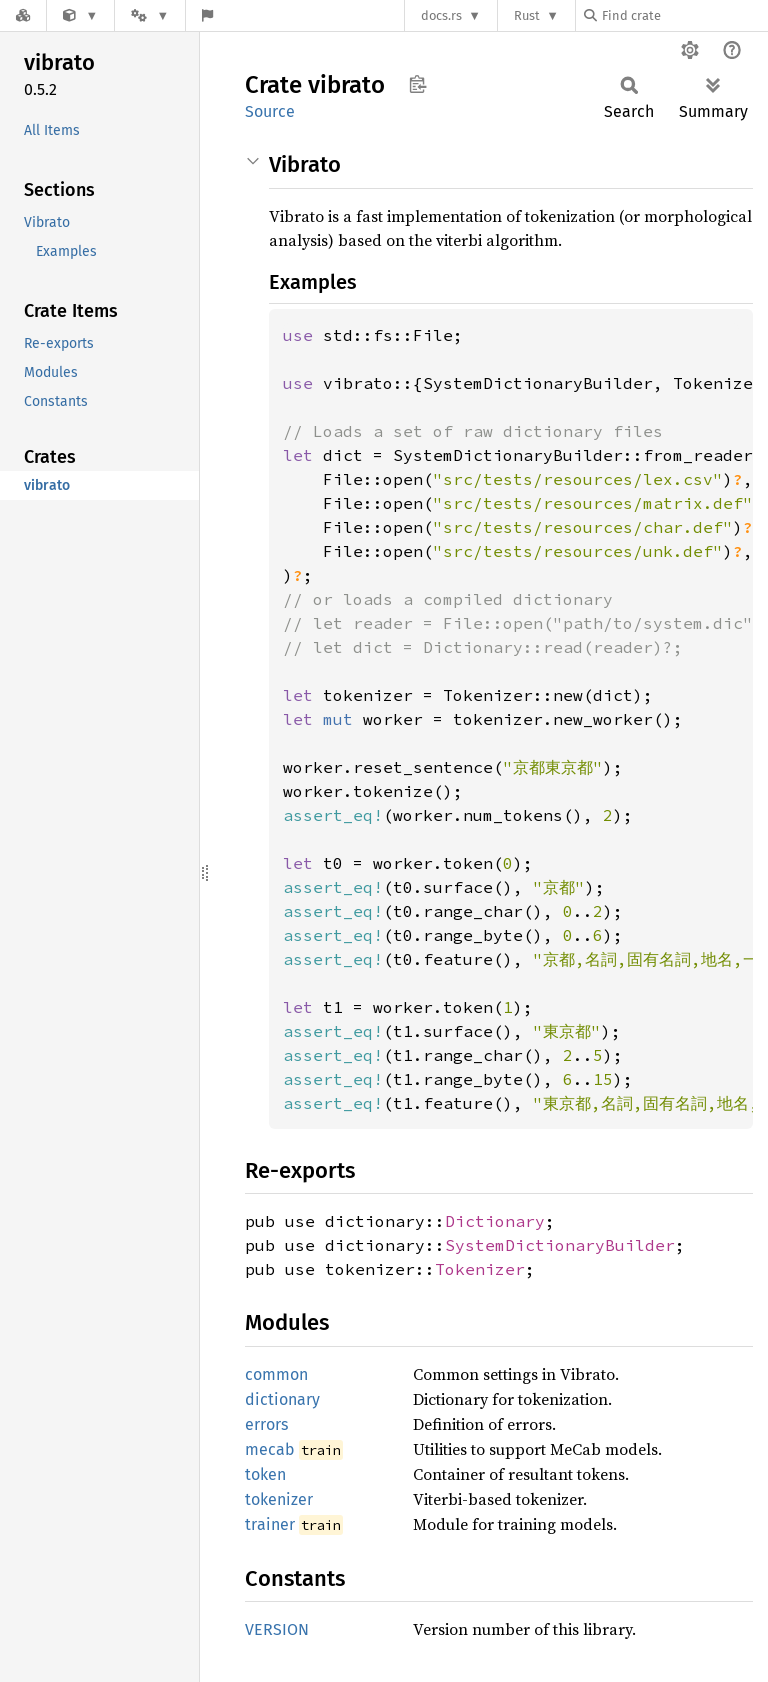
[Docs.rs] (23, 15)
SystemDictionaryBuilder (560, 1245)
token (265, 1474)
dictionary (282, 1399)
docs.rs (441, 15)
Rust (527, 15)
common (276, 1374)
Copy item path (417, 84)
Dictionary (495, 1221)
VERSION (277, 1629)
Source (270, 111)
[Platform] (150, 15)
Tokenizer (480, 1269)
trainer (270, 1524)
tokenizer (279, 1499)
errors (266, 1424)
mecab (270, 1449)
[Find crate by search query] (684, 15)
